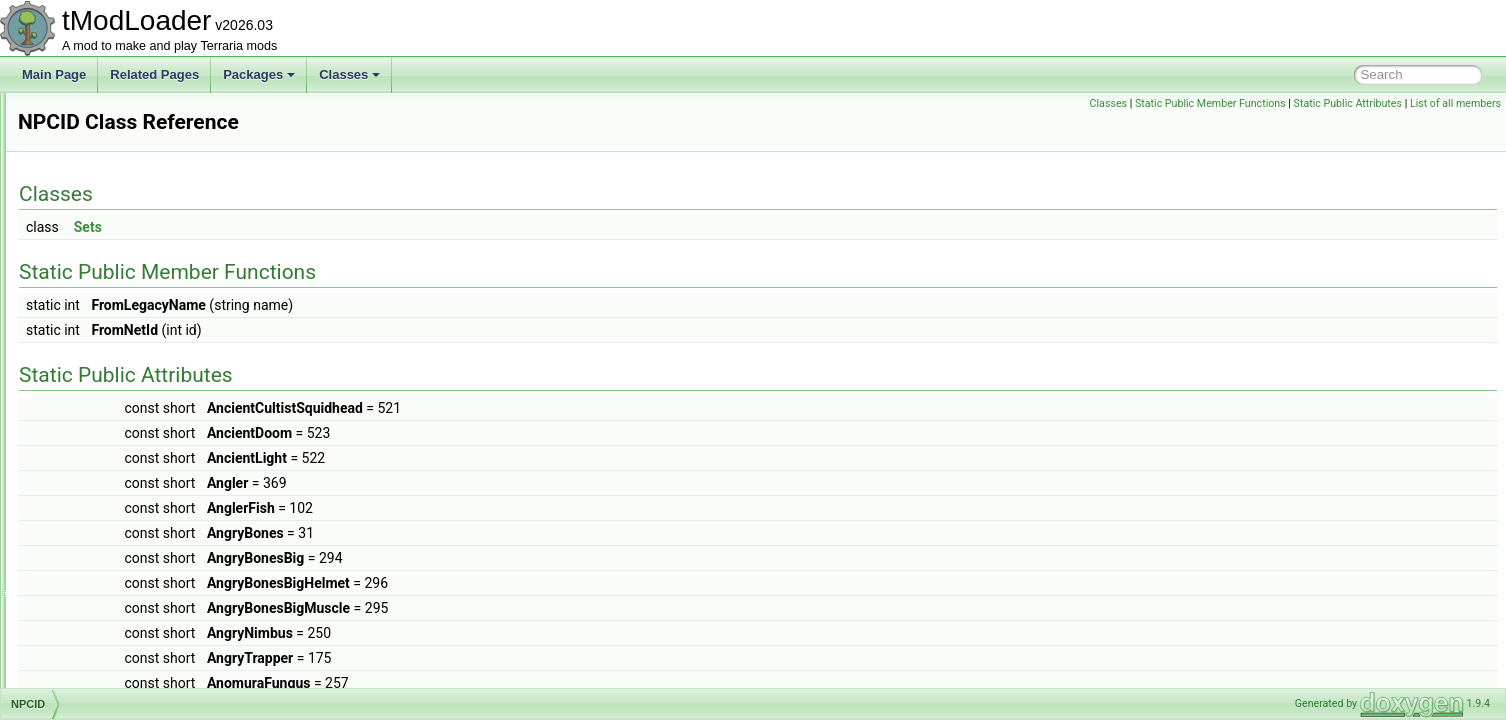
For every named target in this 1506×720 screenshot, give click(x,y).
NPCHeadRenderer (118, 378)
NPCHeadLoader (111, 356)
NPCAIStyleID (103, 202)
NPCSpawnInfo (107, 686)
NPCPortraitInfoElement (130, 576)
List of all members (1455, 103)
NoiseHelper (99, 114)
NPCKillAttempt (107, 422)
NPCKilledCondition (118, 466)
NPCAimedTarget (112, 180)
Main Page (54, 74)
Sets (338, 227)
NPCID (84, 400)
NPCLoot (90, 532)
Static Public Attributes (1348, 103)
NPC (78, 158)
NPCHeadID (99, 334)
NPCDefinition (103, 246)
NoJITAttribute (104, 136)
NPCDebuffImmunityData (133, 224)
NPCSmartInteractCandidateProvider (164, 664)
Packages (259, 74)
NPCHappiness (107, 290)
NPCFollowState (110, 268)
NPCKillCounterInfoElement (140, 444)
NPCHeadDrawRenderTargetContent (164, 312)
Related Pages (154, 74)
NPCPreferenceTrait (120, 598)
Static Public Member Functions (1210, 103)
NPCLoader (97, 510)
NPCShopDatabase (118, 642)
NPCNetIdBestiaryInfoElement (146, 554)
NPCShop (92, 620)
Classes (349, 74)
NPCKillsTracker (110, 488)
